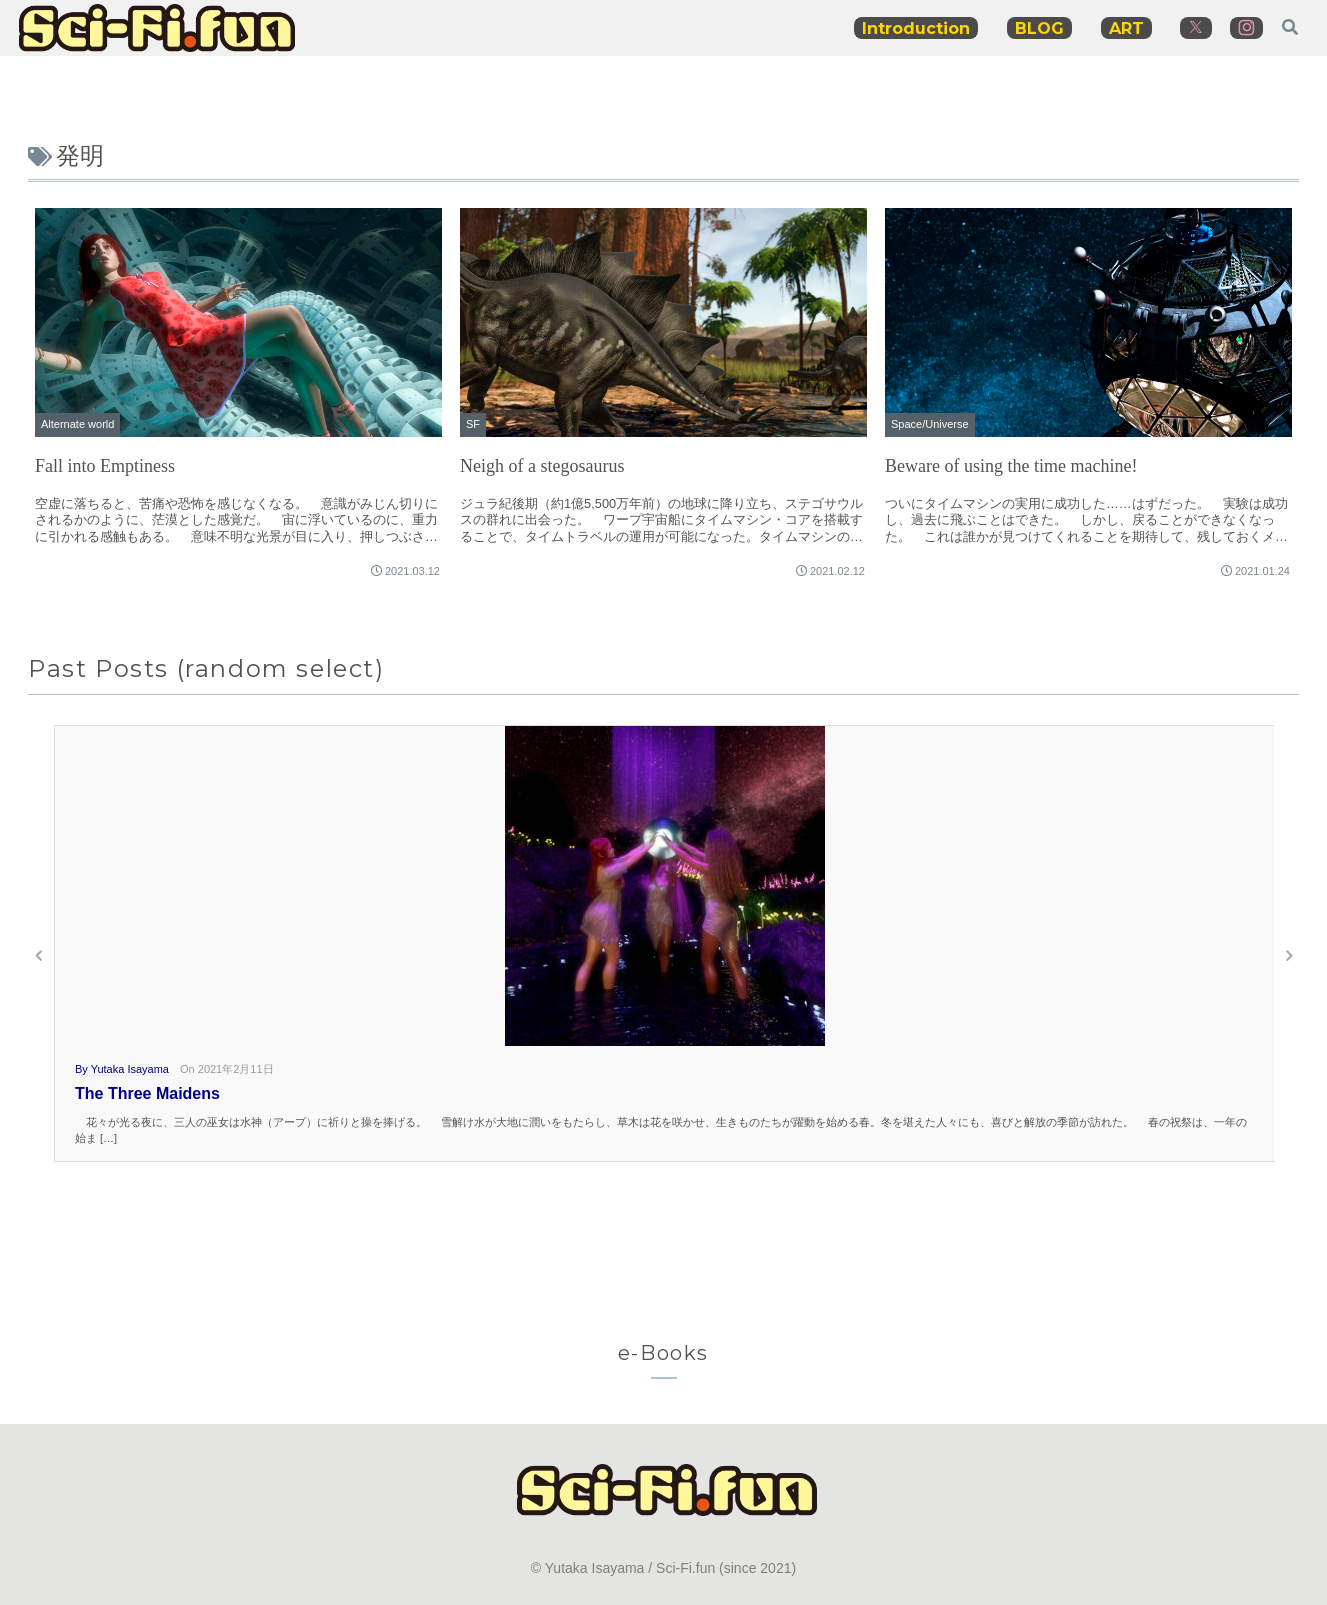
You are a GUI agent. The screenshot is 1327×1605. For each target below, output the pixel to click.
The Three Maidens (147, 1093)
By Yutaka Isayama (122, 1069)
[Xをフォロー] (1196, 27)
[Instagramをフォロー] (1246, 27)
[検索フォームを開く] (1290, 27)
